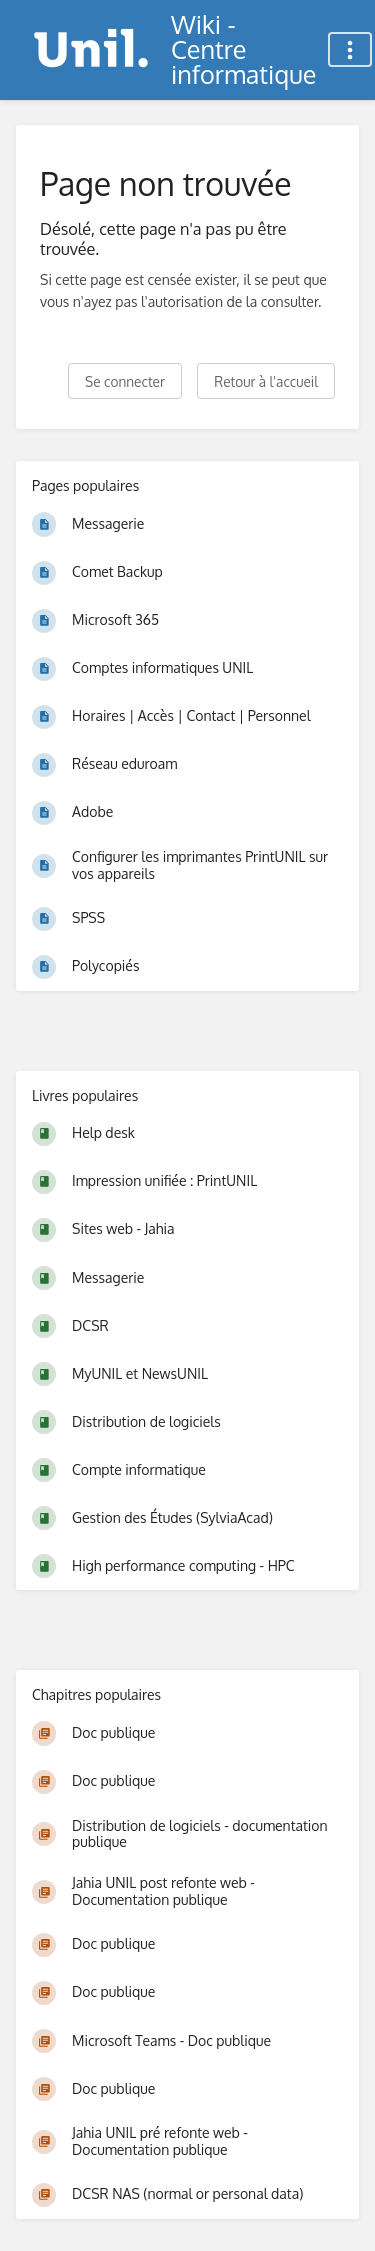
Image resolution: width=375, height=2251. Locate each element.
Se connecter (125, 381)
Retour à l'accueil (266, 381)
